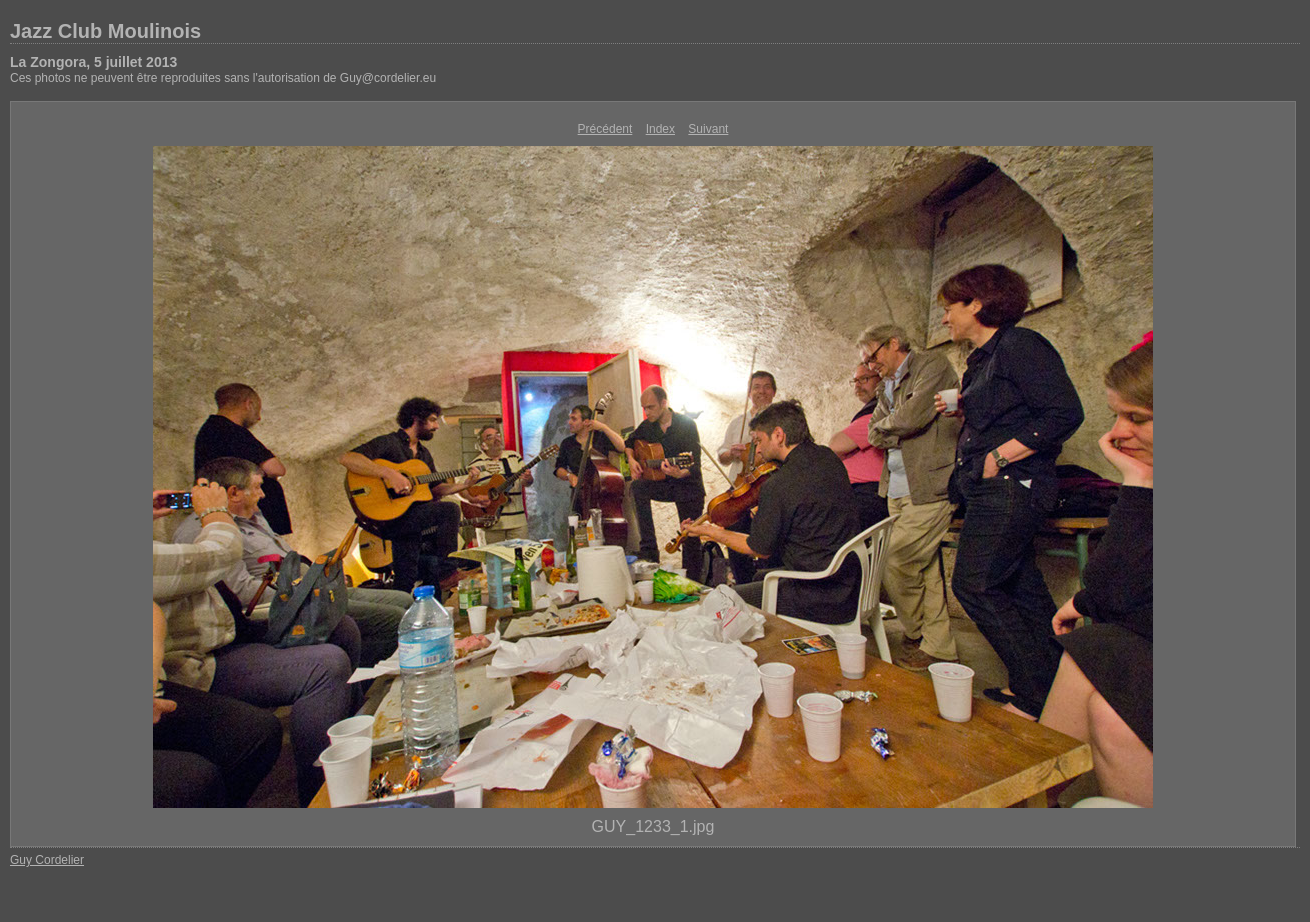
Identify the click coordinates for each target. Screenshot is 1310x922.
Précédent (605, 129)
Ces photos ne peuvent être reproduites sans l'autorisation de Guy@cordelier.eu (223, 78)
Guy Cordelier (47, 860)
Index (660, 129)
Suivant (708, 129)
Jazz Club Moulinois (105, 31)
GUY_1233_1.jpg (653, 826)
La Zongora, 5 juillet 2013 (93, 62)
